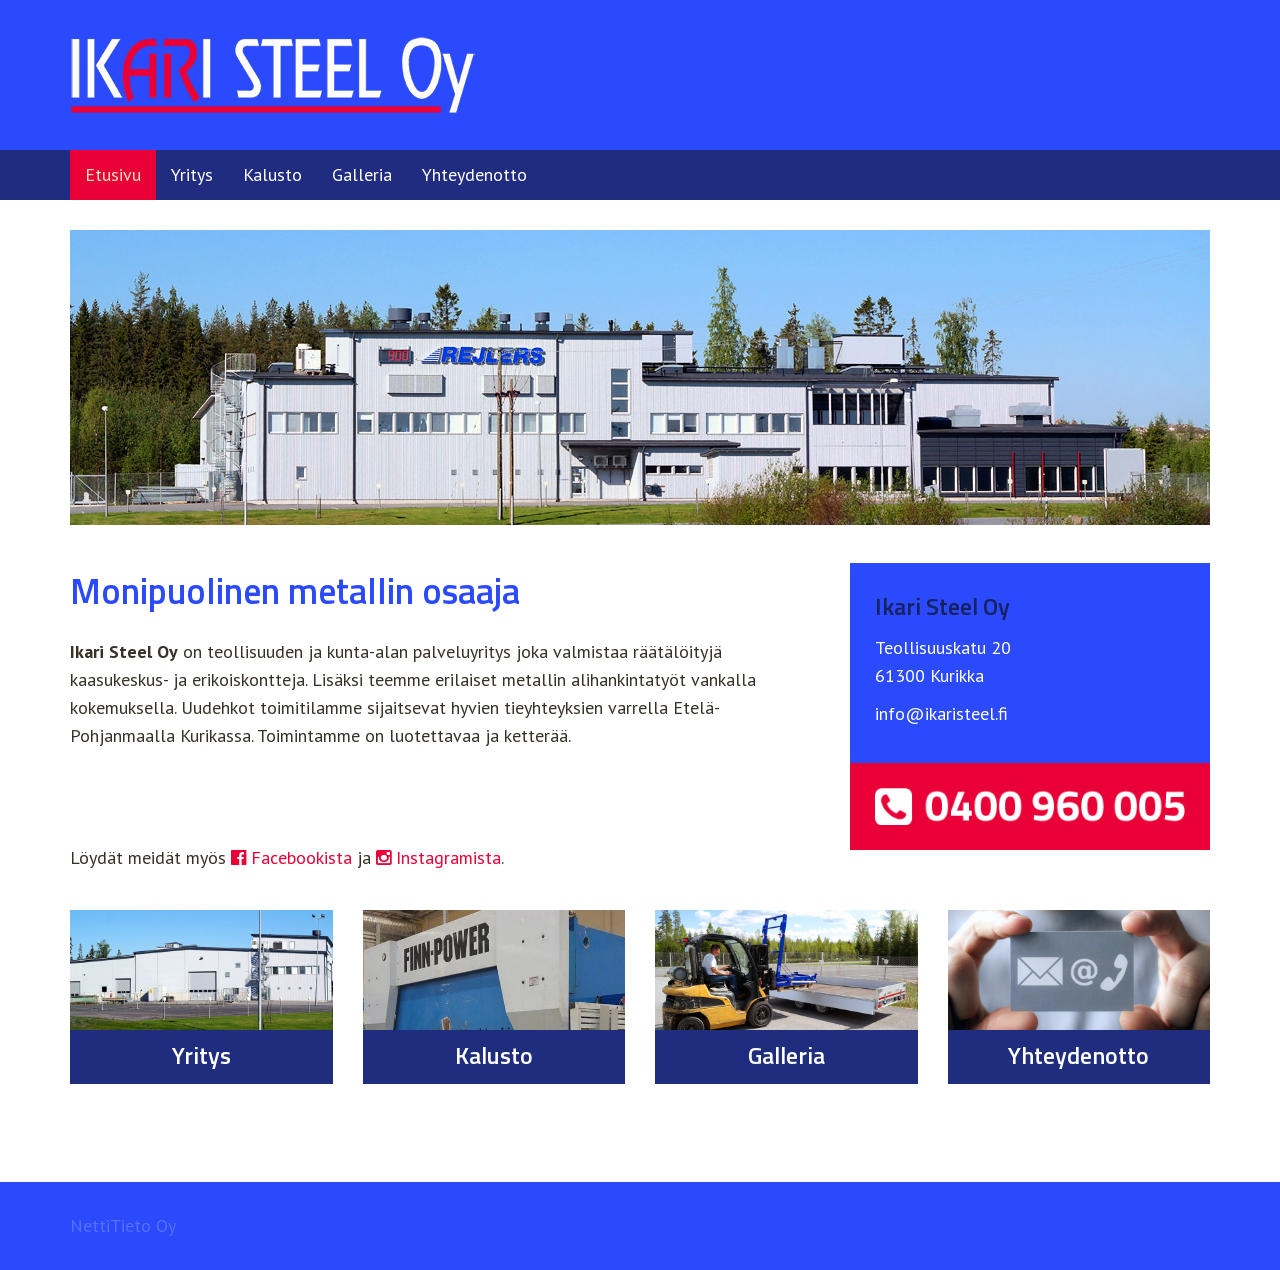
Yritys (192, 174)
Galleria (362, 174)
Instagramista (438, 857)
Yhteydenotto (474, 174)
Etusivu (113, 174)
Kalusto (272, 174)
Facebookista (291, 857)
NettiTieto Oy (123, 1225)
